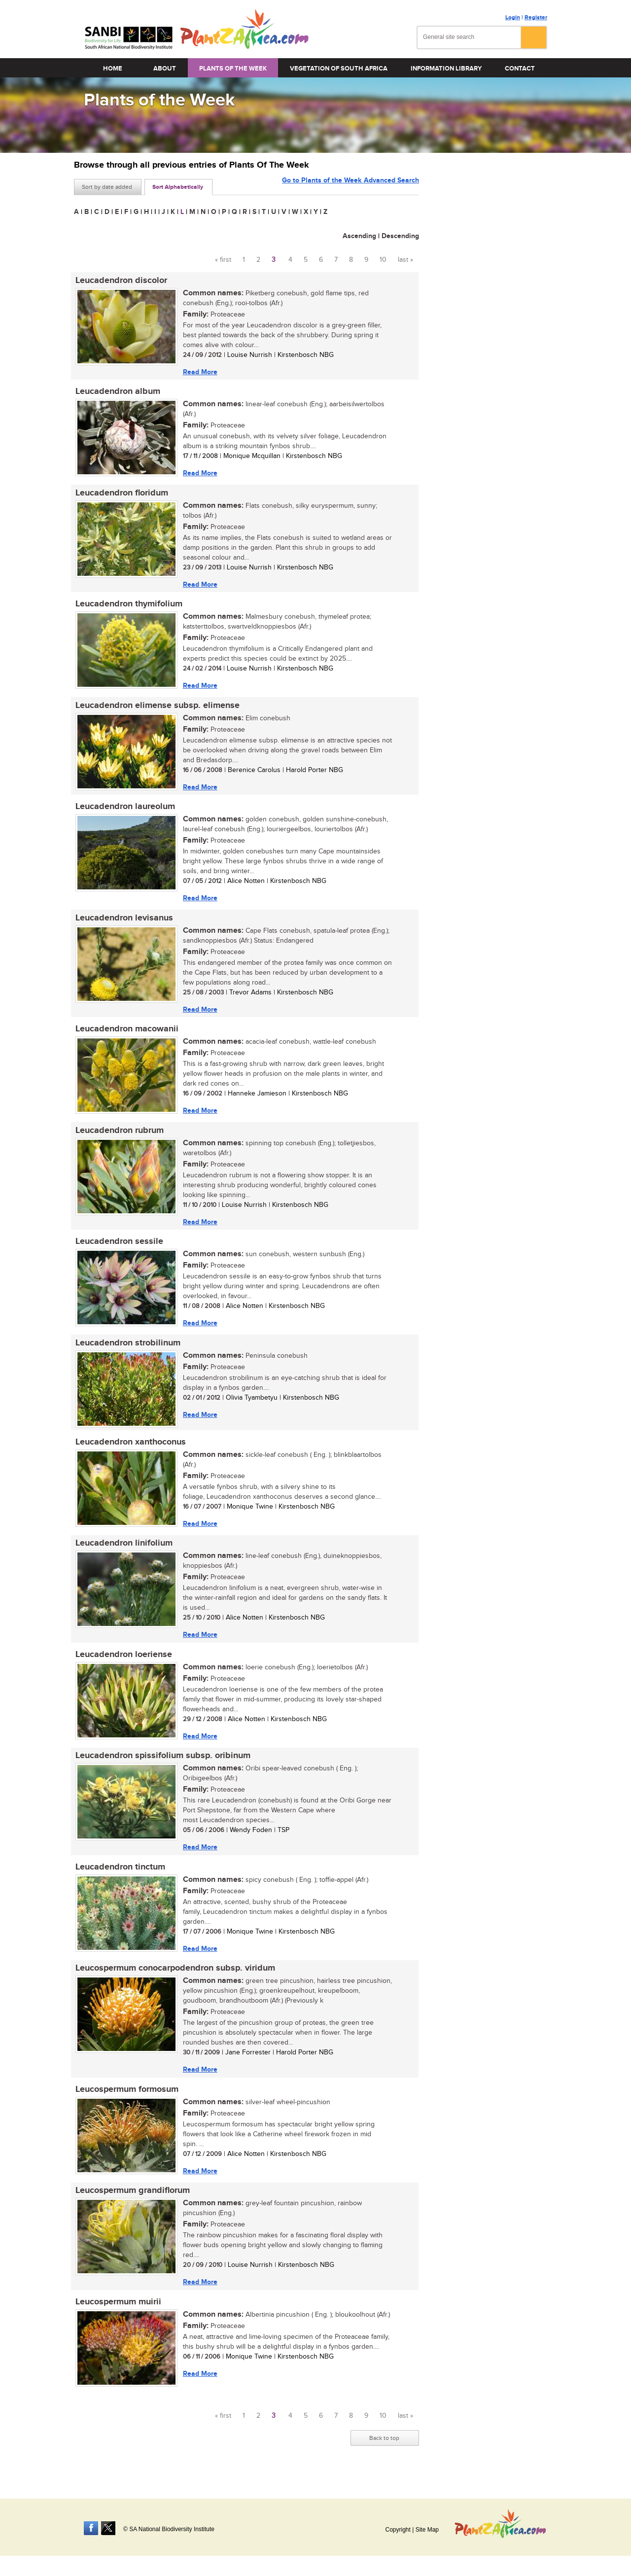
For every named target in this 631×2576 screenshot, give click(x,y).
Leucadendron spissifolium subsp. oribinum (161, 1766)
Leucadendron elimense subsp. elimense (156, 708)
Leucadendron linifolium (122, 1552)
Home (112, 68)
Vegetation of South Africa (338, 68)
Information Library (446, 68)
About (164, 68)
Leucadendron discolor (120, 280)
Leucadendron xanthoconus (129, 1450)
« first (223, 259)
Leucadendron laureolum (124, 810)
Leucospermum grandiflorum (131, 2204)
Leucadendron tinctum (119, 1878)
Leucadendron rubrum (118, 1136)
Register (536, 17)
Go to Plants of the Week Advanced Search (350, 186)
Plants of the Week (233, 68)
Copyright (397, 2529)
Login (512, 17)
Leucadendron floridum (120, 494)
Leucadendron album (116, 392)
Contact (520, 68)
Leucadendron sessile (118, 1248)
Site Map (427, 2529)
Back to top (384, 2452)
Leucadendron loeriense (122, 1664)
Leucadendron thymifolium (127, 606)
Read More (198, 372)
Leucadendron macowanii (125, 1034)
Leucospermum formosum (125, 2102)
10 (383, 259)
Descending (400, 236)
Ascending (359, 236)
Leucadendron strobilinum (126, 1350)
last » (405, 259)
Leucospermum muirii (117, 2316)
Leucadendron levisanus (123, 922)
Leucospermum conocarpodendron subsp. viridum (174, 1980)
